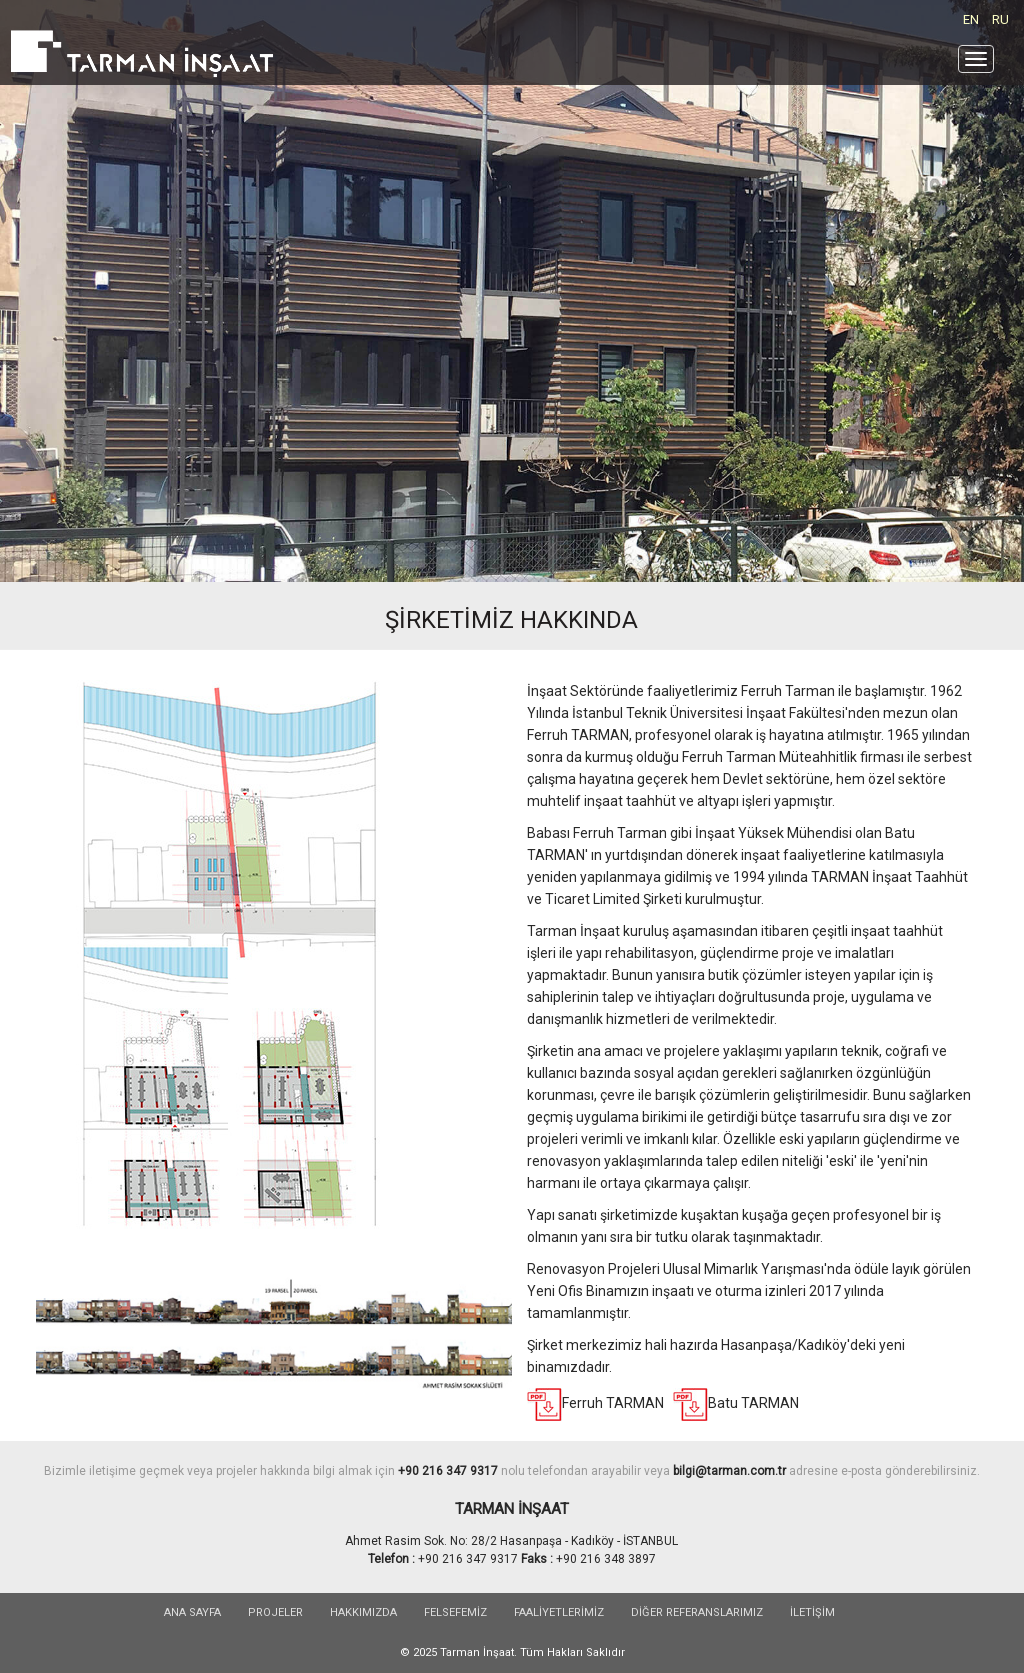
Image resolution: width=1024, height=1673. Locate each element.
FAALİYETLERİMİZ (559, 1612)
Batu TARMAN (753, 1403)
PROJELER (275, 1612)
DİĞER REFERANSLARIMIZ (697, 1612)
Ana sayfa (192, 1612)
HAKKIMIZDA (363, 1612)
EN (971, 19)
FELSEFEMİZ (455, 1612)
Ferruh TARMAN (614, 1403)
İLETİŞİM (812, 1612)
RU (1000, 19)
